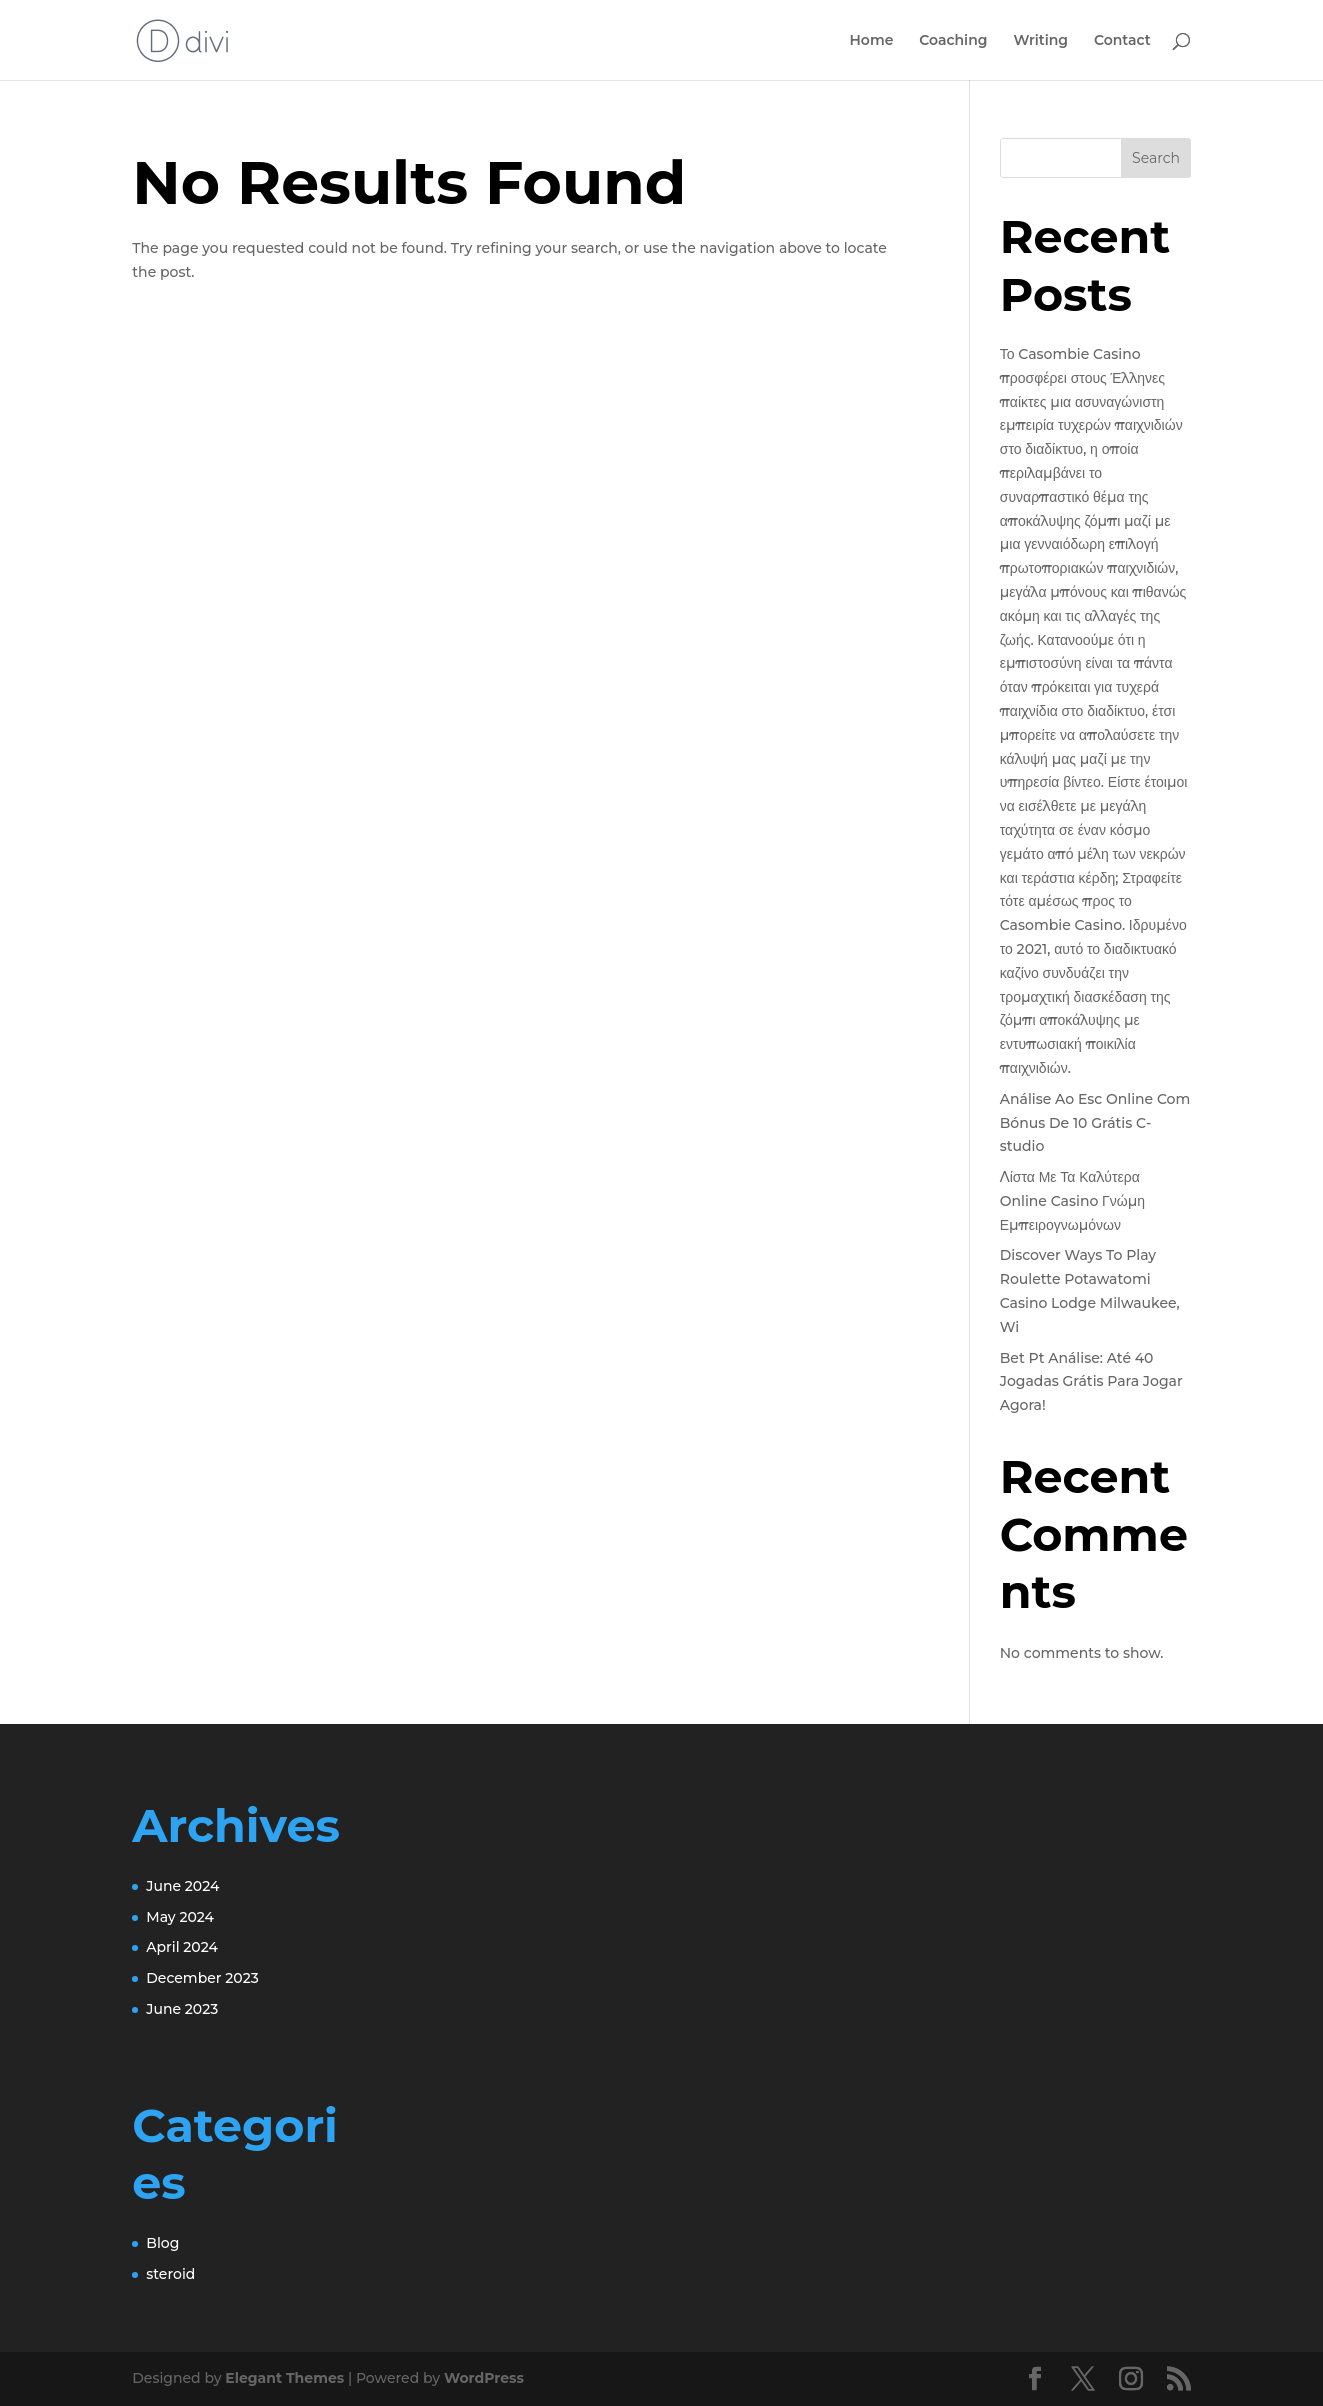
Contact (1122, 41)
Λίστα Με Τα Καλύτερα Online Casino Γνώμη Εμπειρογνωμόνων (1072, 1201)
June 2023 (182, 2009)
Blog (162, 2243)
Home (872, 41)
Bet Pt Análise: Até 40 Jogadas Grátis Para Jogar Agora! (1091, 1382)
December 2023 (202, 1978)
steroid (170, 2274)
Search (1156, 158)
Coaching (953, 41)
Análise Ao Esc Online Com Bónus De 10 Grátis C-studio (1095, 1123)
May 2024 (180, 1917)
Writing (1040, 41)
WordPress (484, 2378)
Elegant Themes (284, 2378)
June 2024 (182, 1886)
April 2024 (182, 1947)
